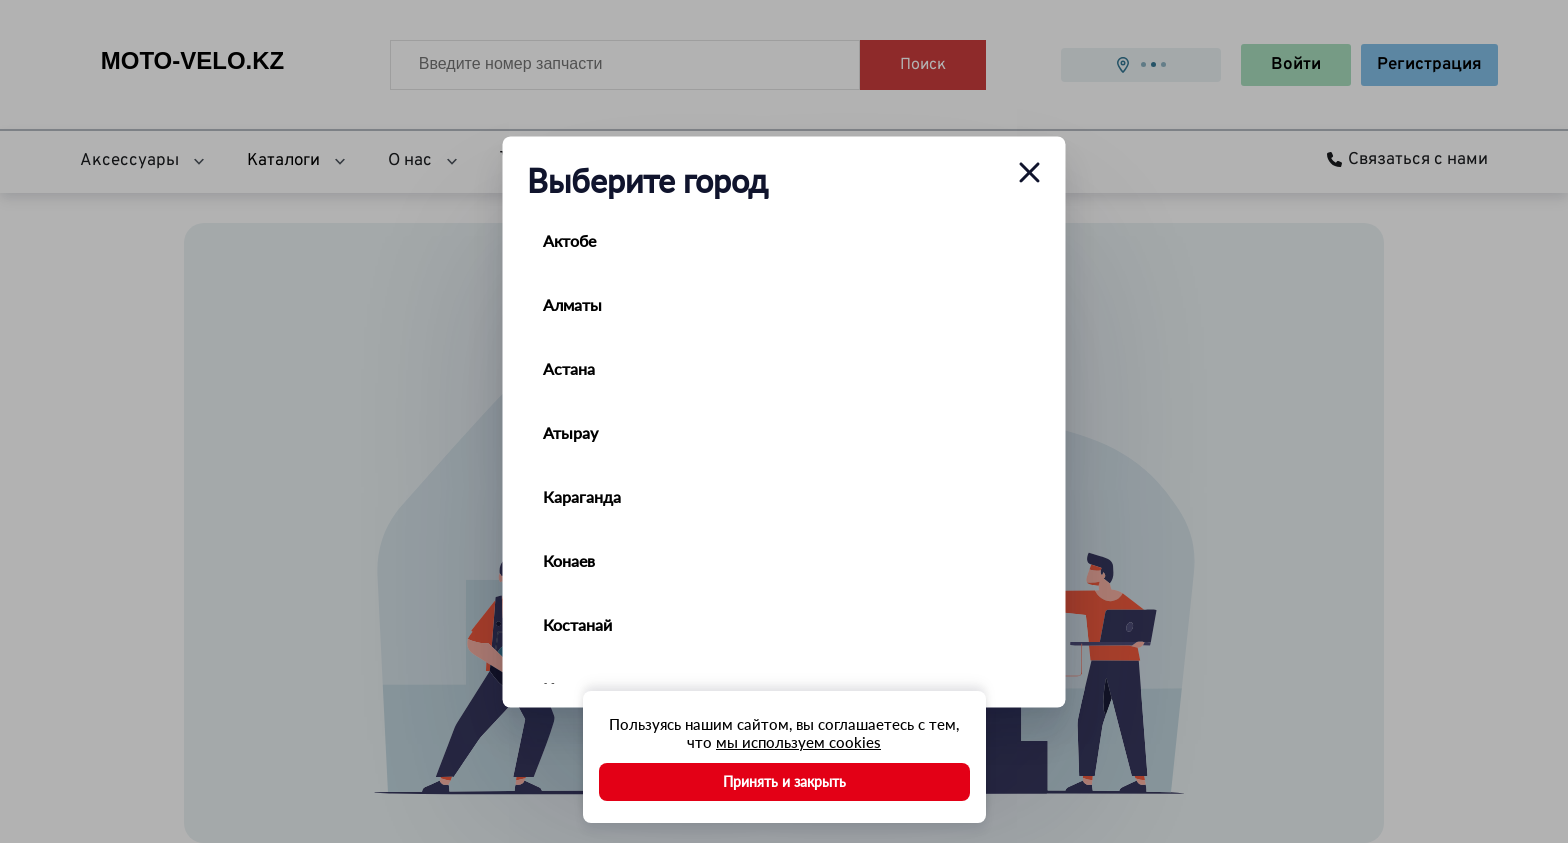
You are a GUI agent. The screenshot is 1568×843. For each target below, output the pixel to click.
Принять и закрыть (784, 781)
